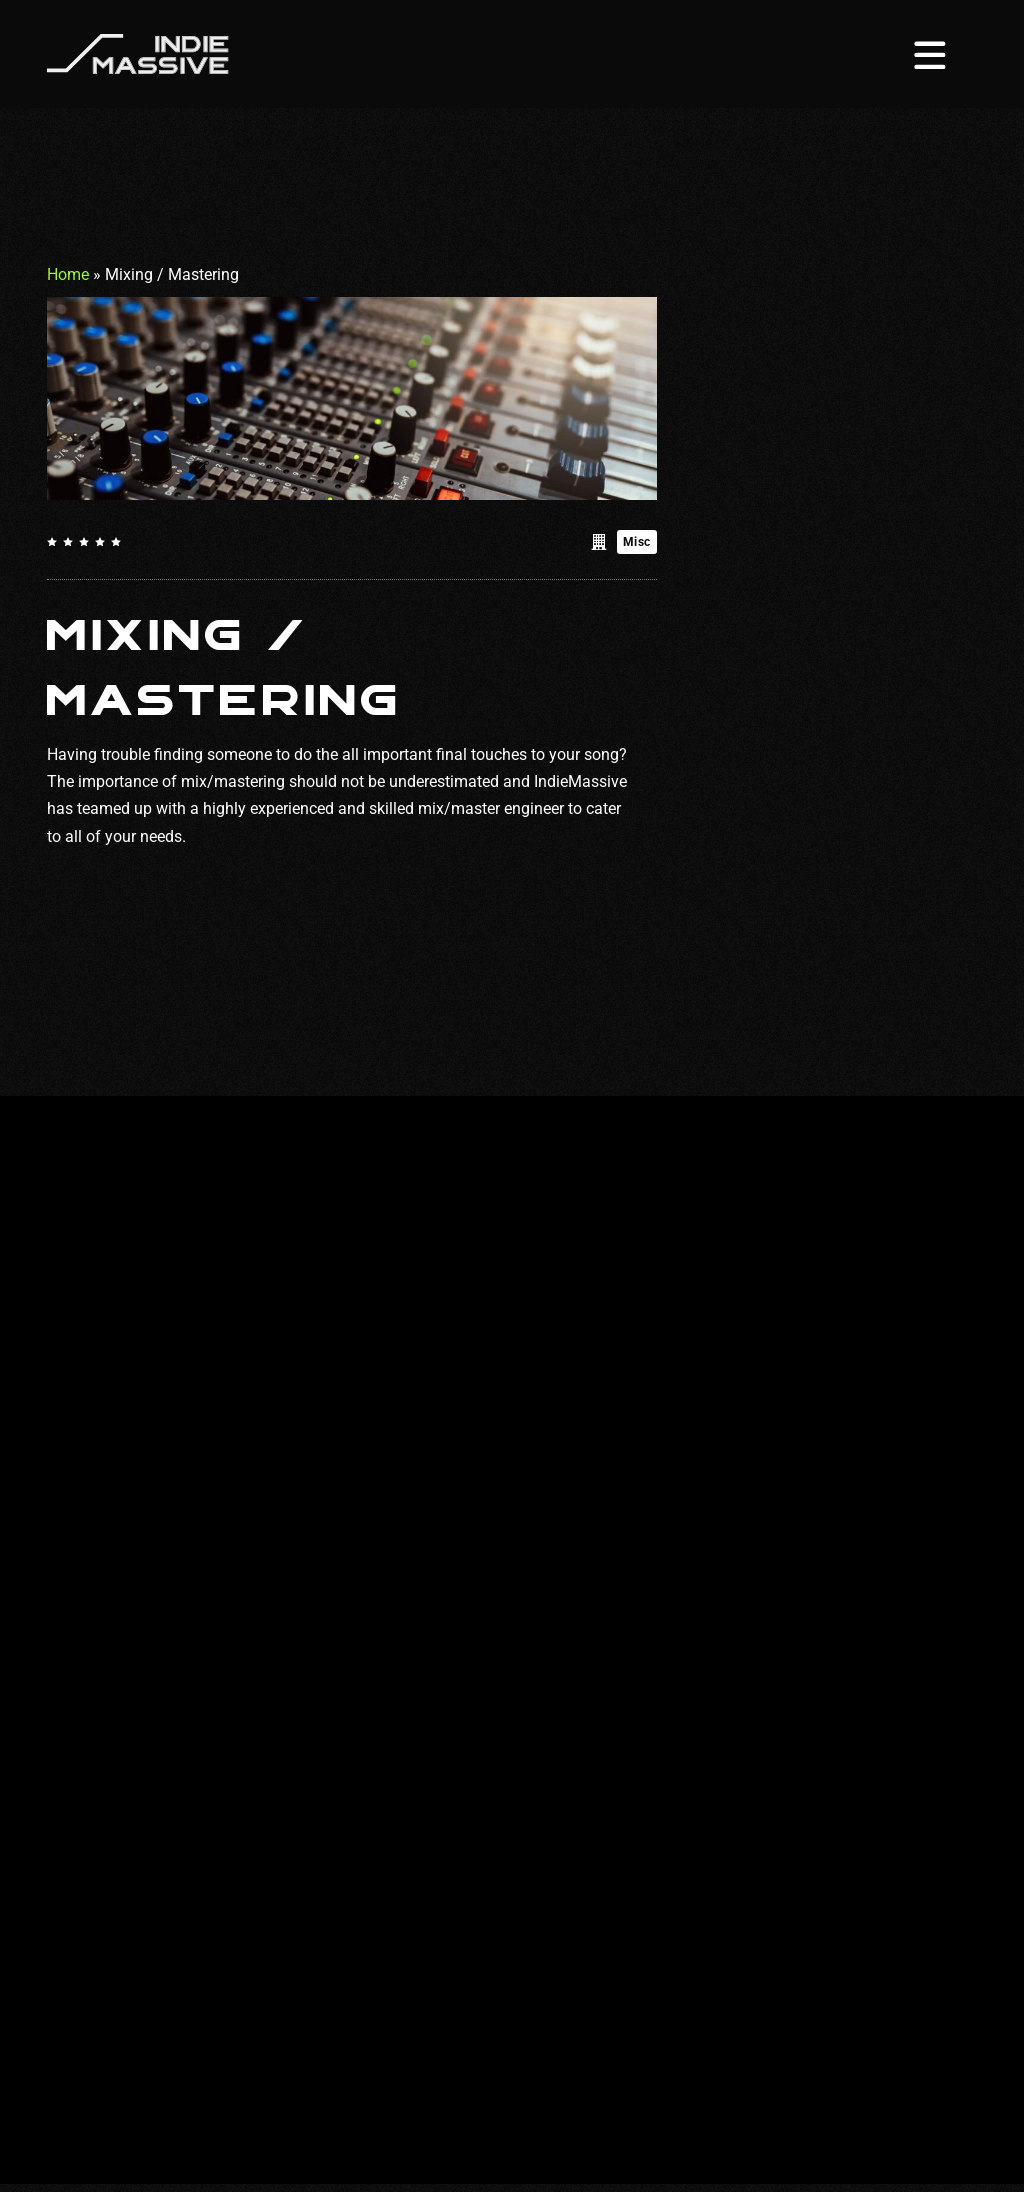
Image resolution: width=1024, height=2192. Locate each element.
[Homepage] (138, 52)
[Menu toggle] (930, 54)
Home (68, 274)
